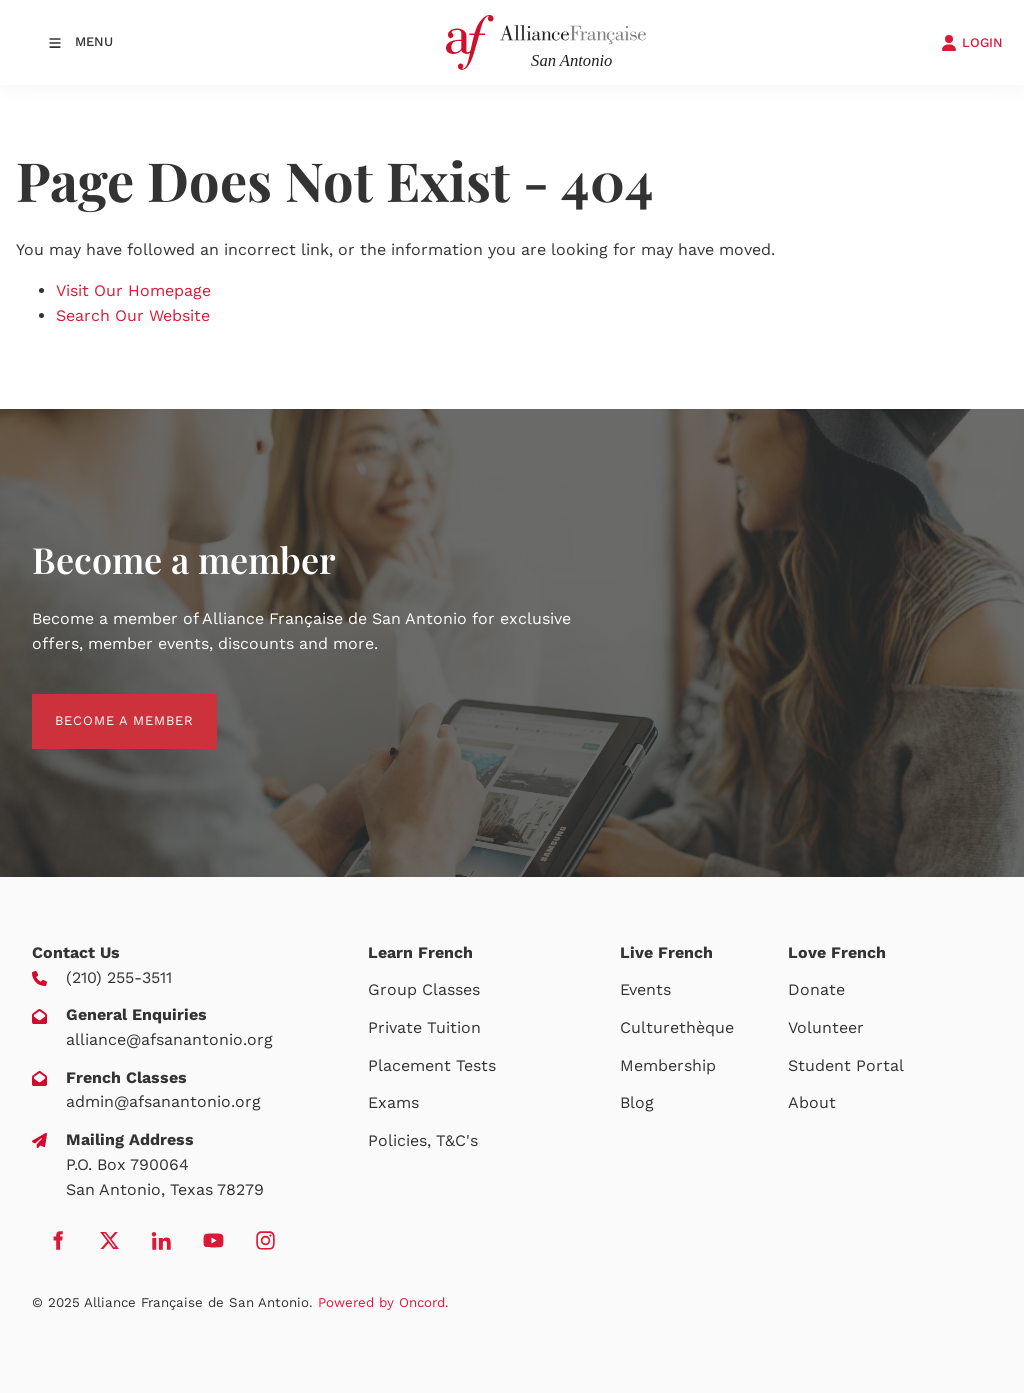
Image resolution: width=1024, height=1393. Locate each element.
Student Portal (846, 1065)
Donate (816, 989)
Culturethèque (677, 1027)
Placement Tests (432, 1065)
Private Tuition (424, 1027)
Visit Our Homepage (133, 290)
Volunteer (826, 1027)
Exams (393, 1102)
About (812, 1102)
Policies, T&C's (423, 1140)
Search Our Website (133, 315)
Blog (637, 1102)
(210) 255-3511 (119, 977)
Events (645, 989)
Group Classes (424, 989)
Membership (668, 1065)
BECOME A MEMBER (101, 705)
